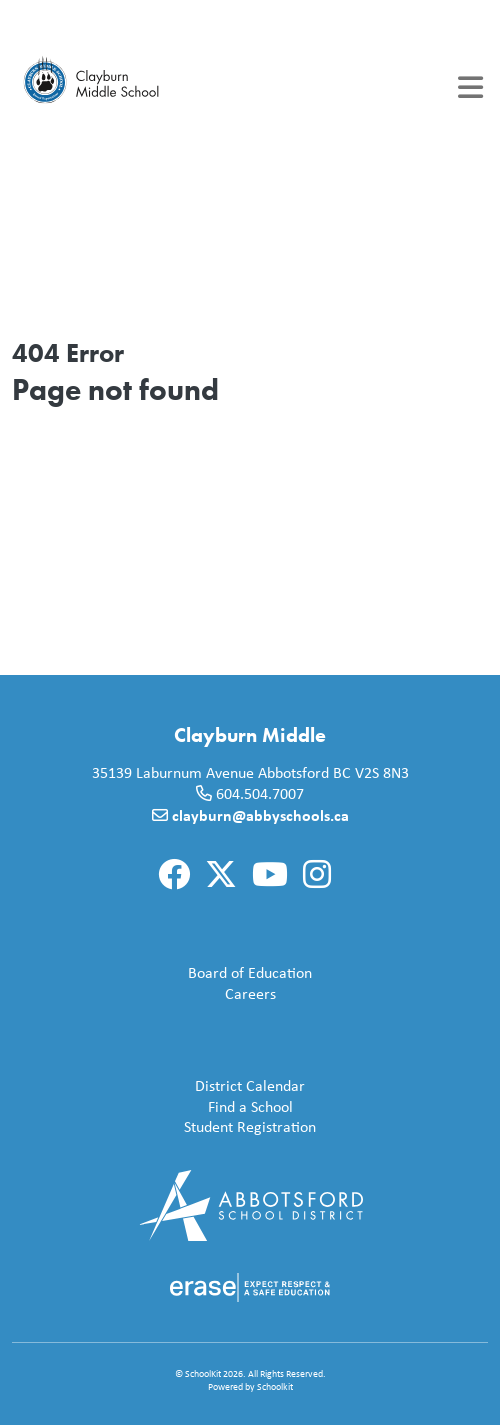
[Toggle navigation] (470, 87)
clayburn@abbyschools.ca (260, 815)
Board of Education (166, 973)
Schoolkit (275, 1386)
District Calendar (162, 1086)
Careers (148, 994)
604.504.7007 (260, 793)
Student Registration (168, 1127)
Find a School (156, 1107)
